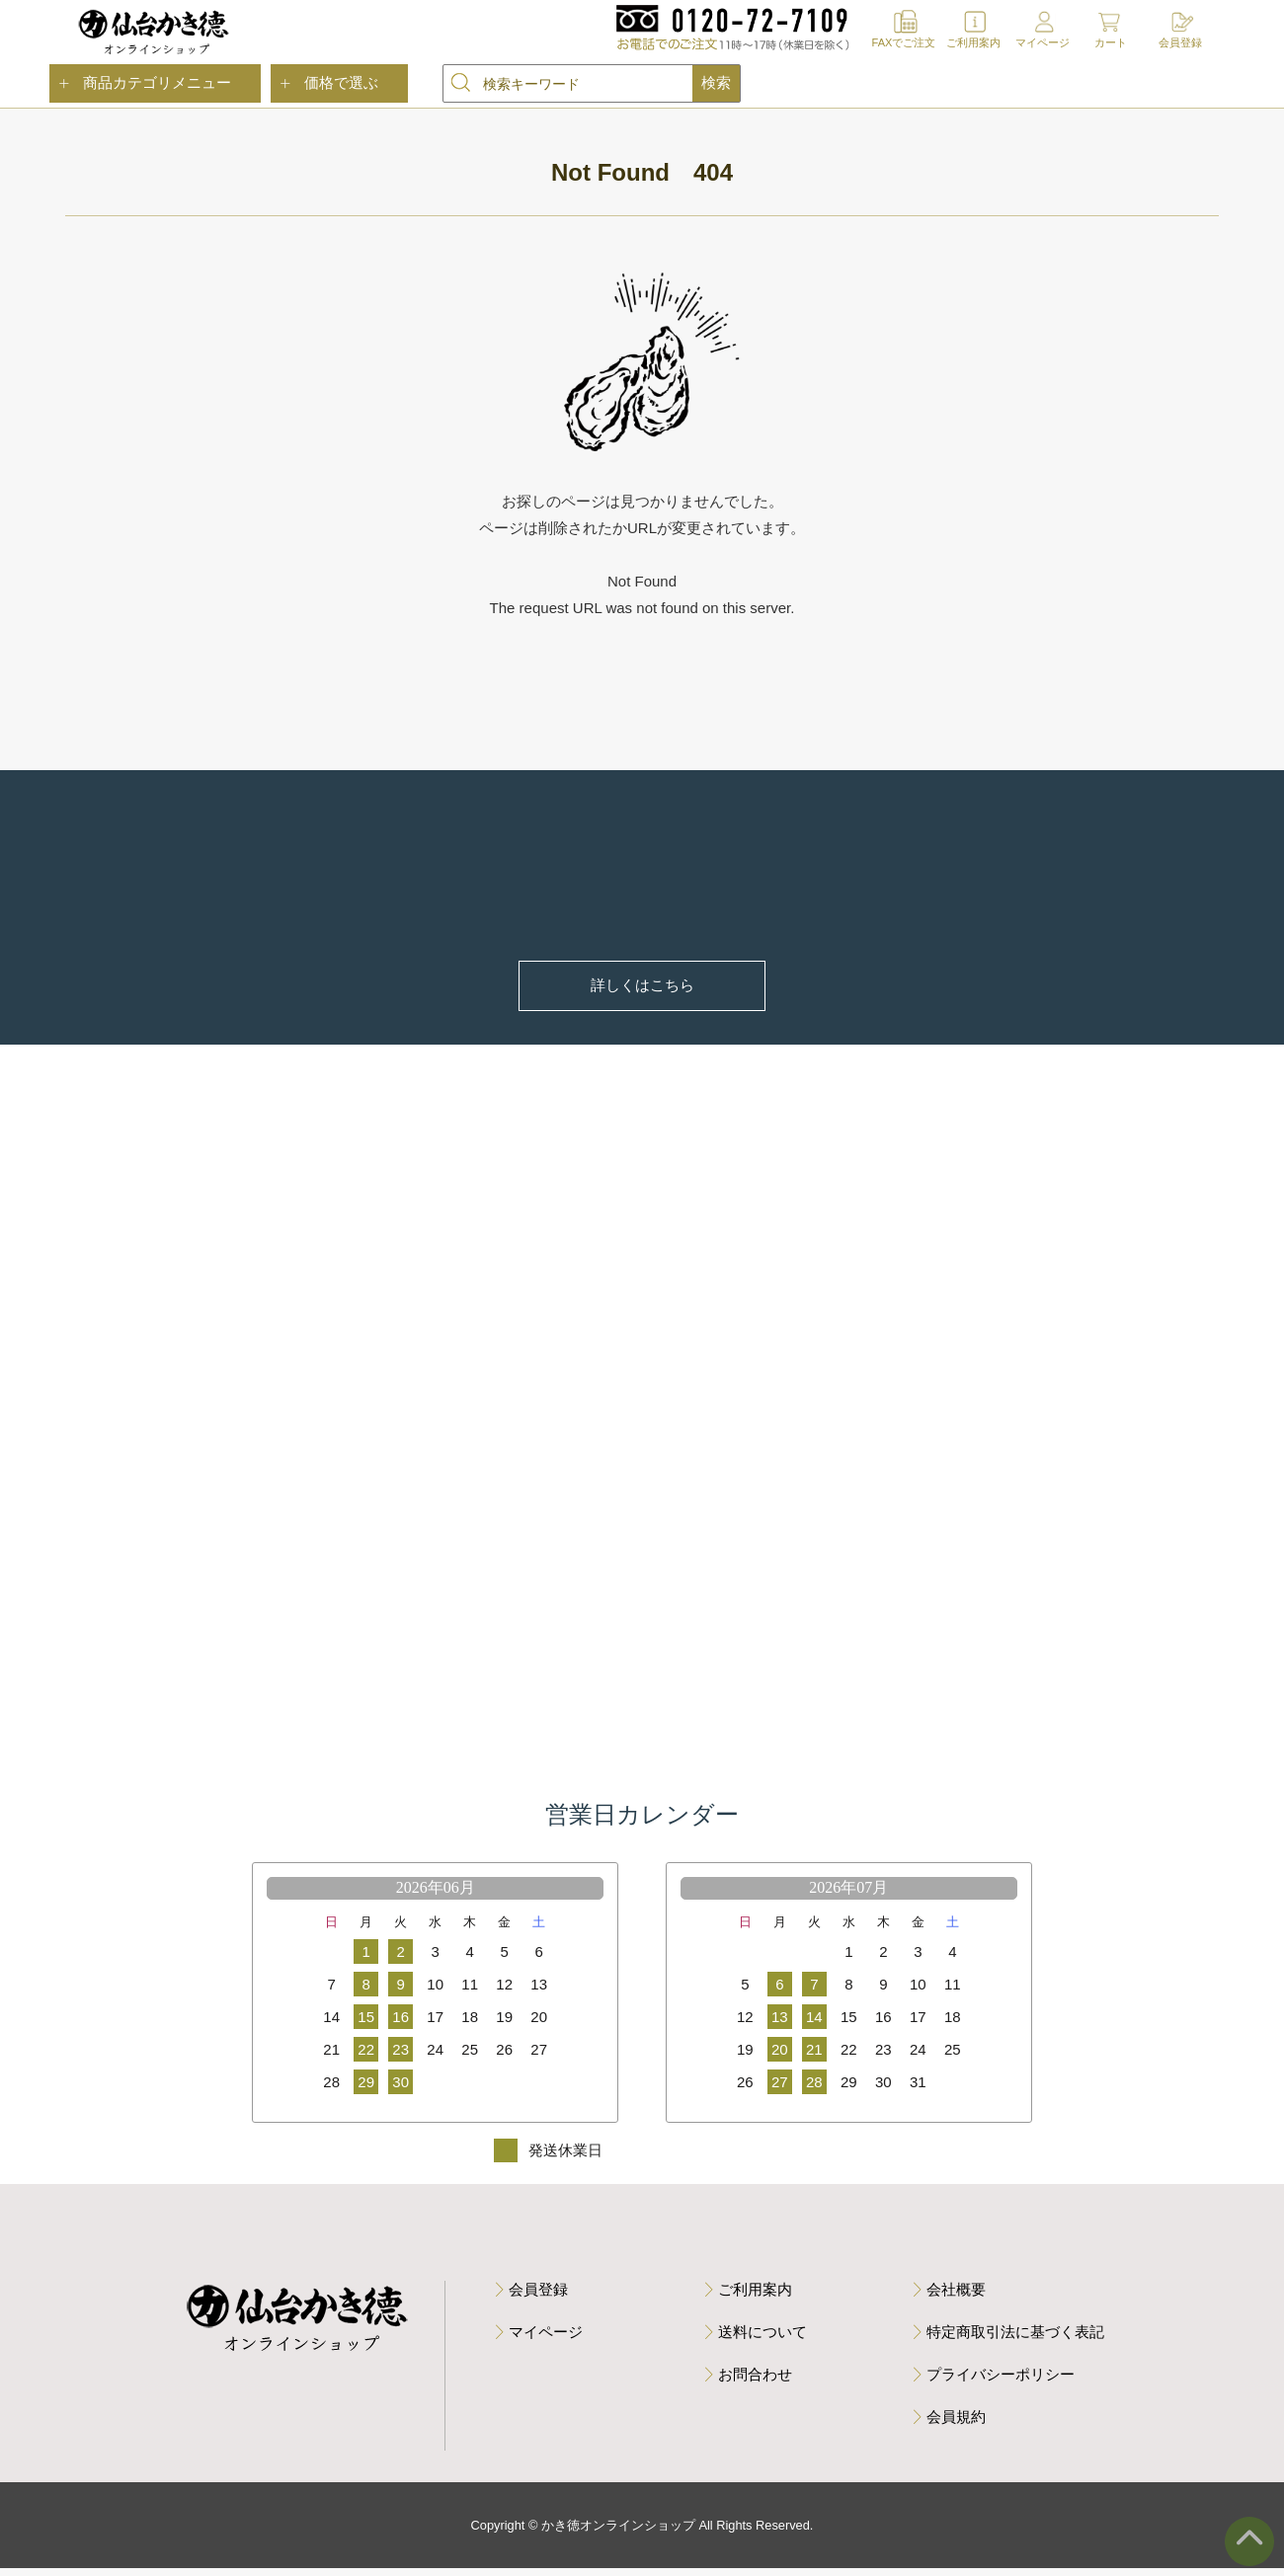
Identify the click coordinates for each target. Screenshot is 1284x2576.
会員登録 (1180, 42)
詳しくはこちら (642, 985)
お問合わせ (755, 2381)
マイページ (1042, 42)
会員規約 (956, 2423)
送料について (762, 2338)
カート (1110, 42)
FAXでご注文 (904, 42)
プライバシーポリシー (1000, 2381)
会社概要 (956, 2296)
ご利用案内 (973, 42)
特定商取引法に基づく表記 (1015, 2338)
